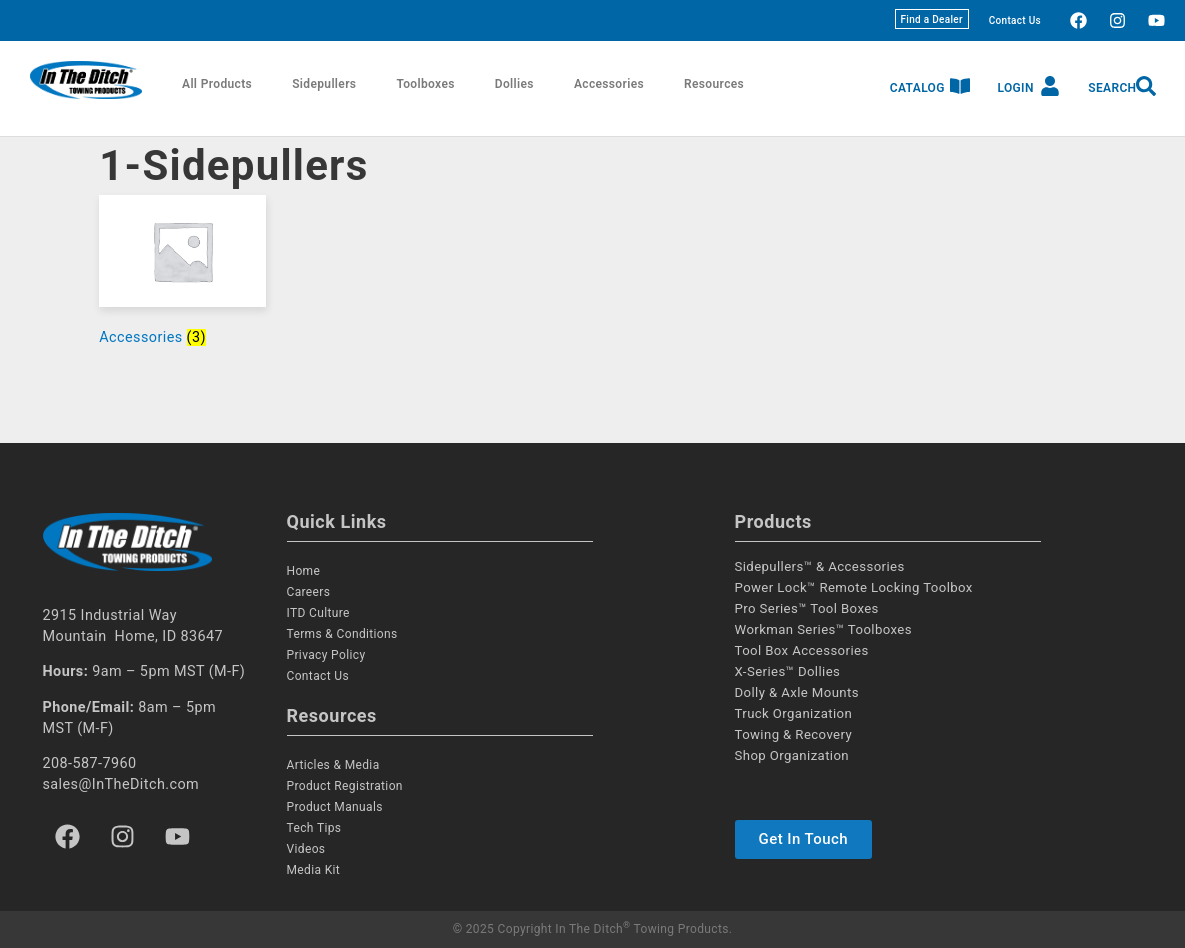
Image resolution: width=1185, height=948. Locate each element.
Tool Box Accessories (802, 650)
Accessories (609, 84)
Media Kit (314, 870)
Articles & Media (333, 765)
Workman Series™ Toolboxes (823, 629)
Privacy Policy (326, 655)
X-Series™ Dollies (788, 671)
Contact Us (1015, 20)
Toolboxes (425, 84)
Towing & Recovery (794, 734)
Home (304, 571)
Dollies (514, 84)
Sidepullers (324, 84)
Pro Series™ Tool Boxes (807, 608)
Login (1015, 88)
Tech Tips (314, 828)
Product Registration (345, 786)
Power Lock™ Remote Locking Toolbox (854, 587)
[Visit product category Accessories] (182, 275)
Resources (714, 84)
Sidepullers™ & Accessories (820, 566)
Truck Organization (794, 713)
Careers (309, 592)
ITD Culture (318, 613)
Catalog (917, 88)
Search (1112, 88)
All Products (217, 84)
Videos (306, 849)
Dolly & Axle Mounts (797, 692)
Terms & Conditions (342, 634)
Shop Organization (792, 755)
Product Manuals (335, 807)
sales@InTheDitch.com (121, 784)
